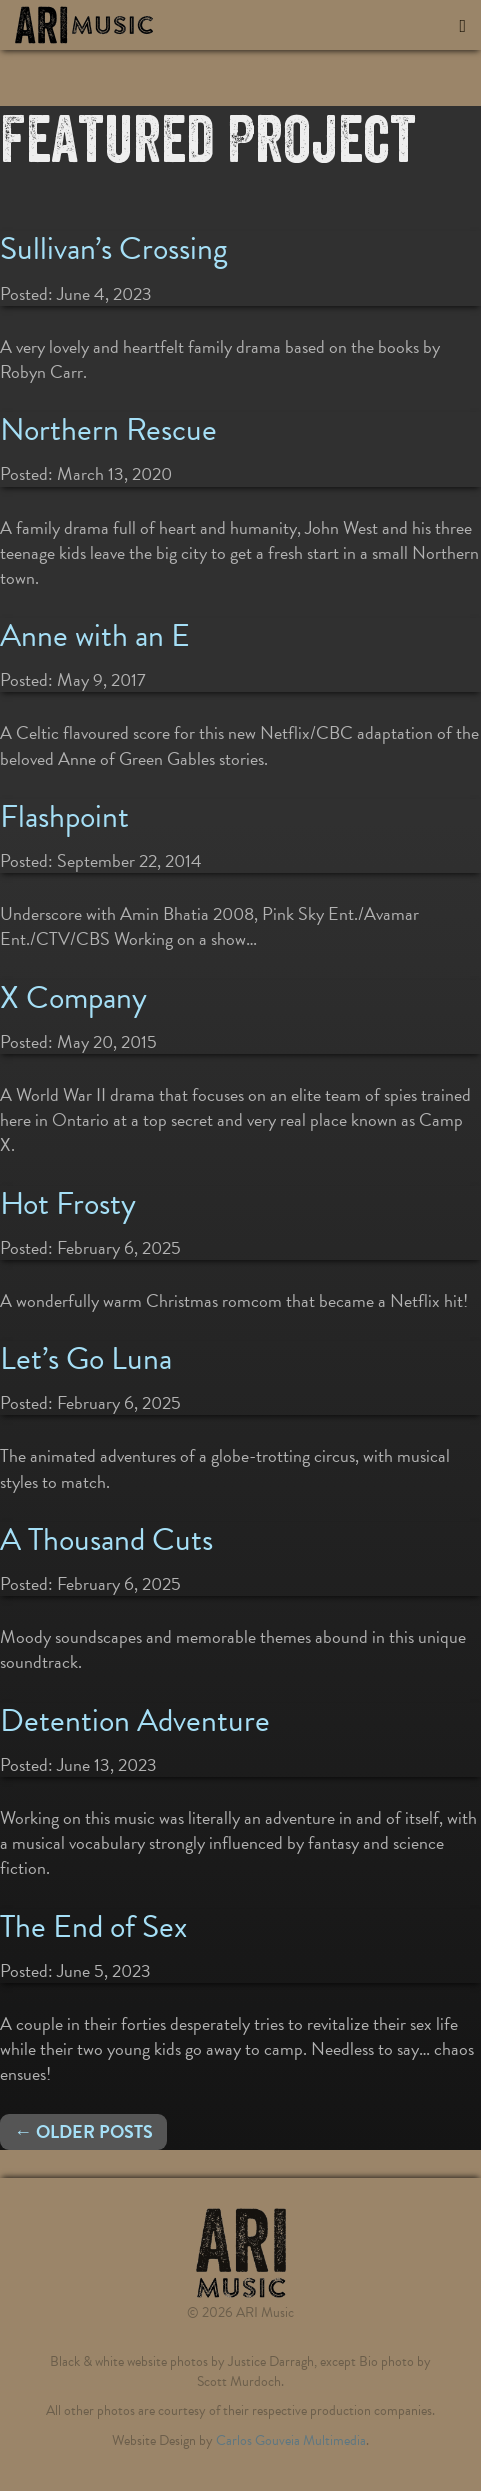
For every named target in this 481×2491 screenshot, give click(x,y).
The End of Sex (93, 1926)
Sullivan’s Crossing (114, 248)
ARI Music (115, 25)
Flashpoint (64, 816)
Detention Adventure (135, 1720)
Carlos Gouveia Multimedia (291, 2440)
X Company (73, 997)
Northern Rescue (108, 429)
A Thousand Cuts (106, 1539)
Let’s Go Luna (86, 1358)
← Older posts (83, 2131)
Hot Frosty (68, 1203)
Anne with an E (95, 635)
